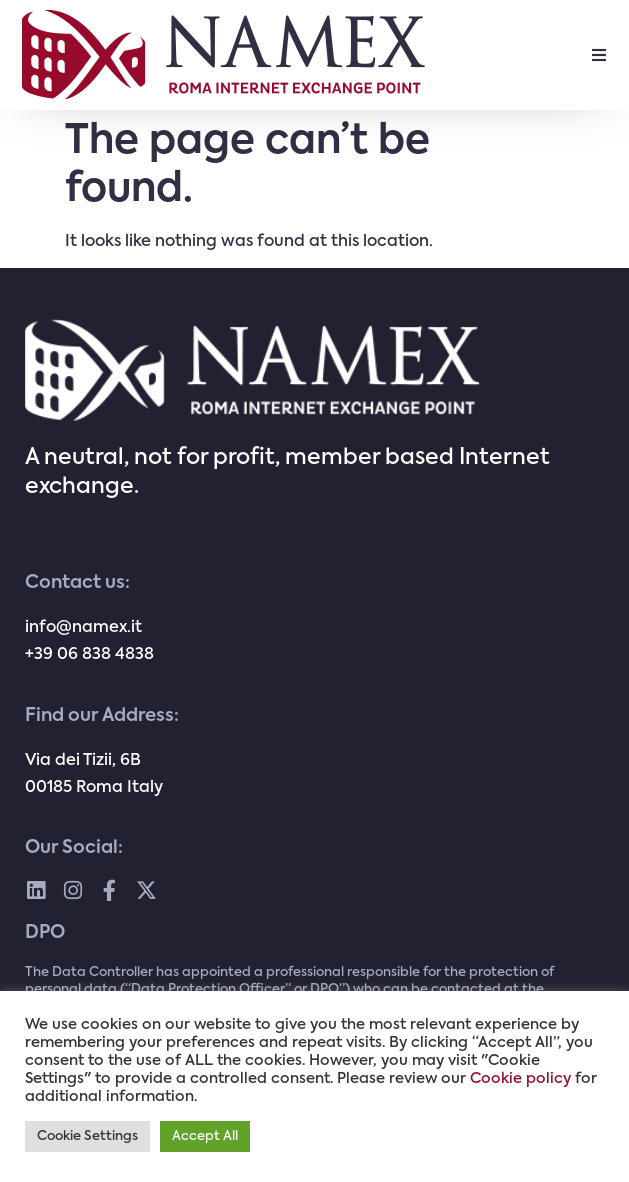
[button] (599, 55)
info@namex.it (83, 628)
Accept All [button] (205, 1136)
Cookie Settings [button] (87, 1136)
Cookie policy (520, 1079)
